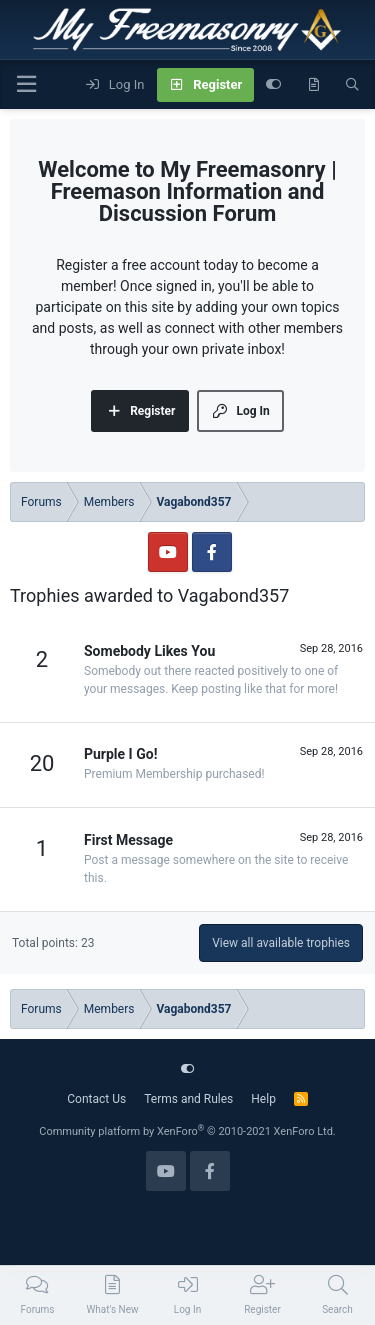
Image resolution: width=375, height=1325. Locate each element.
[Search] (352, 85)
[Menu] (26, 84)
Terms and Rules (188, 1099)
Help (263, 1099)
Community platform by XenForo (187, 1131)
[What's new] (313, 85)
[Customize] (273, 85)
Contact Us (96, 1099)
